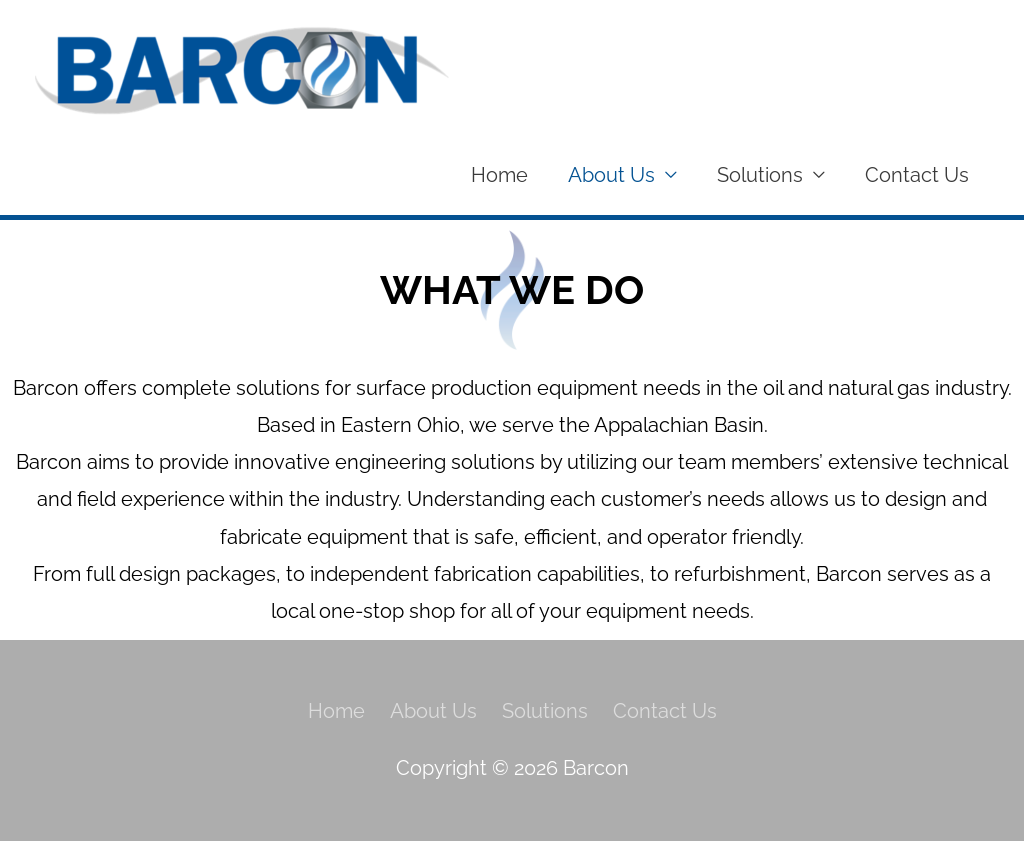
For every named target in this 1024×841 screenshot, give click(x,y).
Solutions (760, 175)
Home (499, 175)
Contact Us (917, 175)
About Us (611, 175)
